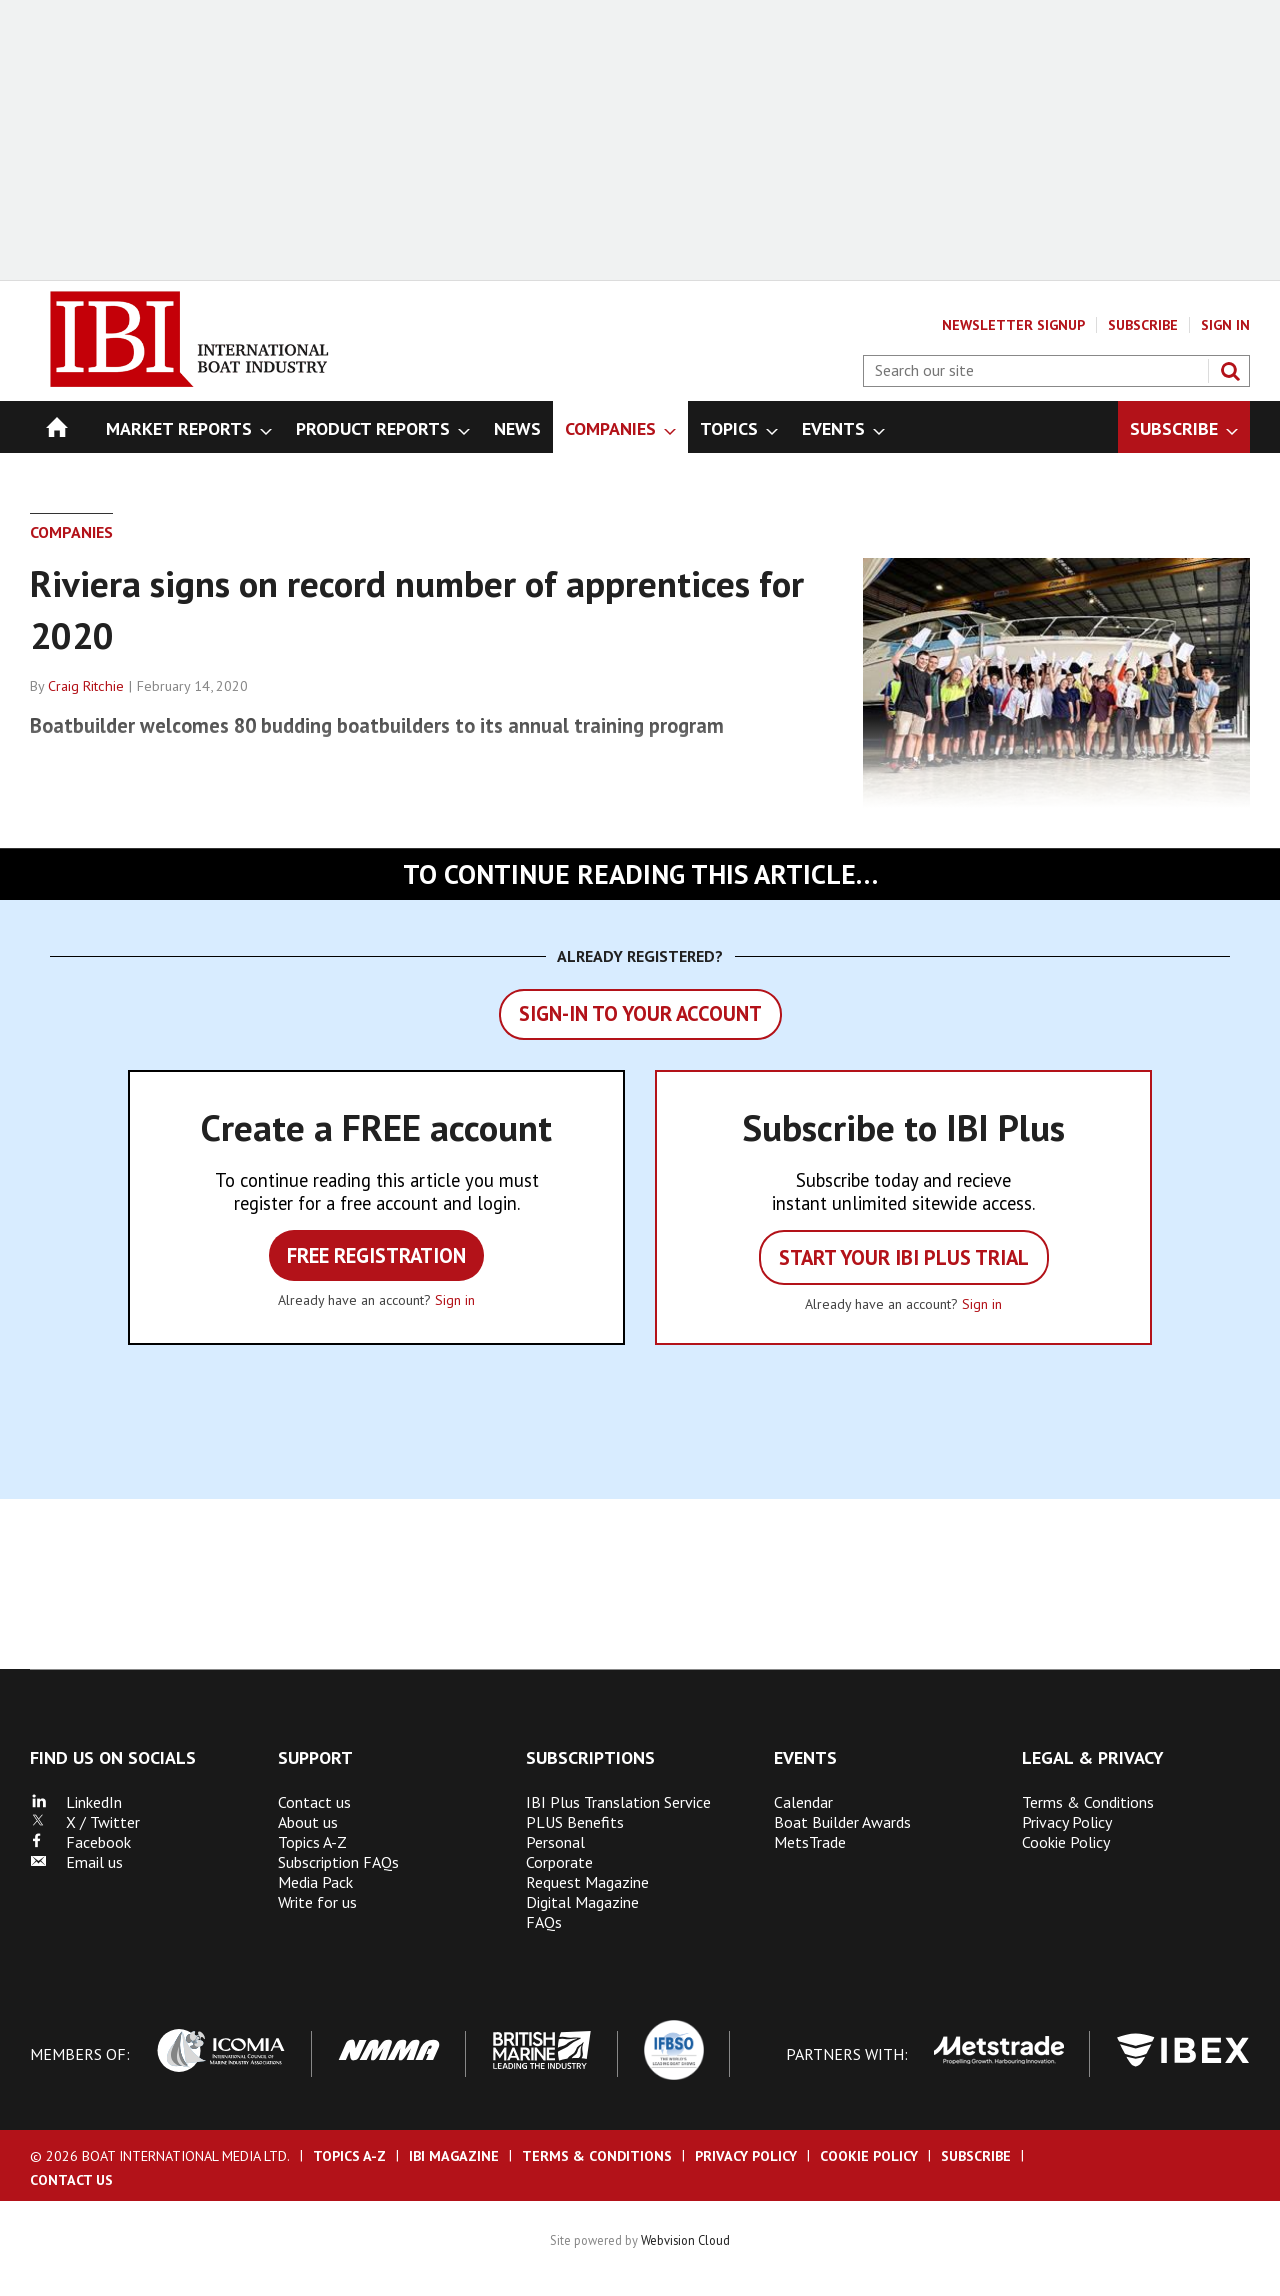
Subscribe (1143, 325)
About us (308, 1822)
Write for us (317, 1902)
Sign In (1225, 325)
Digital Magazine (582, 1902)
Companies (71, 532)
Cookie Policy (1066, 1842)
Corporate (559, 1862)
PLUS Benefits (575, 1822)
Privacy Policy (1067, 1822)
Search (1230, 371)
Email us (76, 1862)
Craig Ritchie (86, 686)
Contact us (314, 1802)
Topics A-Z (312, 1842)
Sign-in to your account (640, 1013)
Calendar (803, 1802)
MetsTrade (810, 1842)
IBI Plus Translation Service (618, 1802)
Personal (555, 1842)
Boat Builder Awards (842, 1822)
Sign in (455, 1300)
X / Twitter (85, 1822)
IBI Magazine (454, 2156)
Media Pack (315, 1882)
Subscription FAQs (338, 1862)
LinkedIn (76, 1802)
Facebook (80, 1842)
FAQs (544, 1922)
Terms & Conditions (1088, 1802)
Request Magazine (587, 1882)
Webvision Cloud (685, 2240)
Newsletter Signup (1013, 325)
